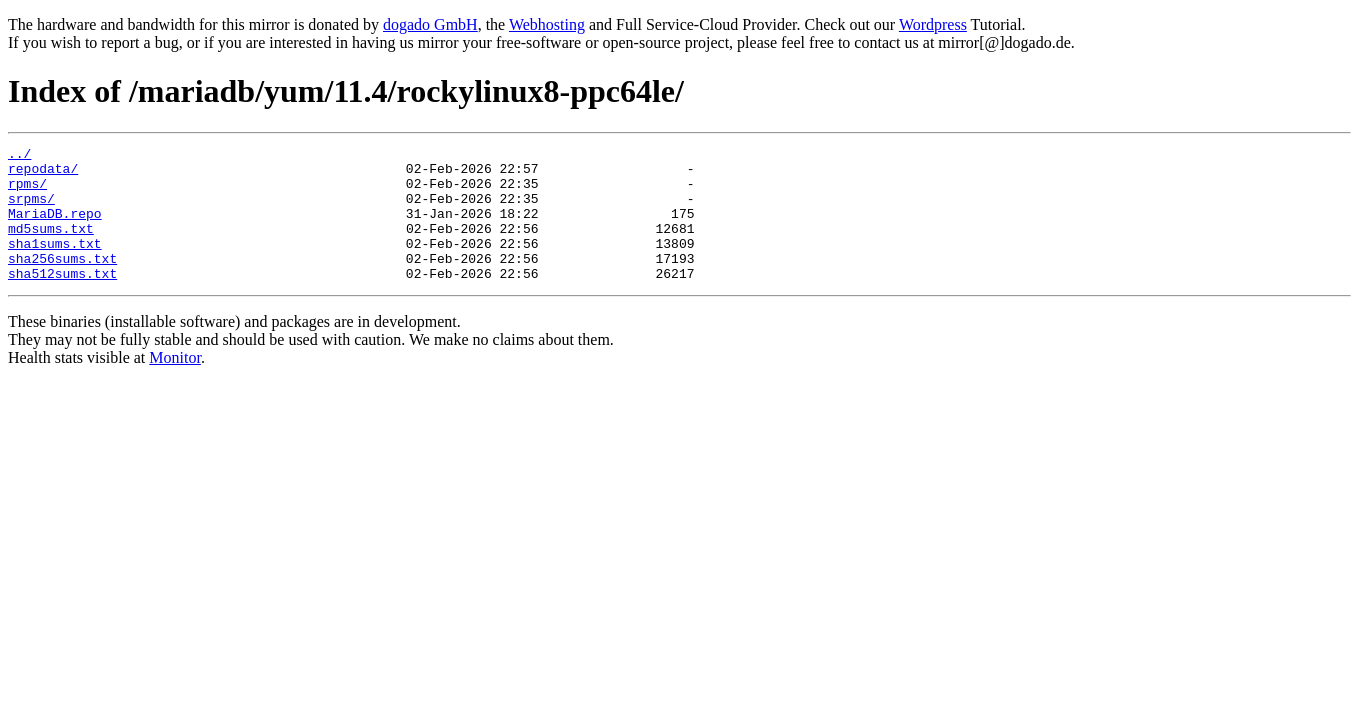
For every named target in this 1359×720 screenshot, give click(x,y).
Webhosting (547, 24)
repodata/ (43, 174)
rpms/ (27, 192)
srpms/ (31, 210)
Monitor (175, 384)
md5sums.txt (51, 246)
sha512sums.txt (62, 300)
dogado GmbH (430, 24)
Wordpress (933, 24)
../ (19, 156)
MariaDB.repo (55, 228)
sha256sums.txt (62, 282)
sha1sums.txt (55, 264)
